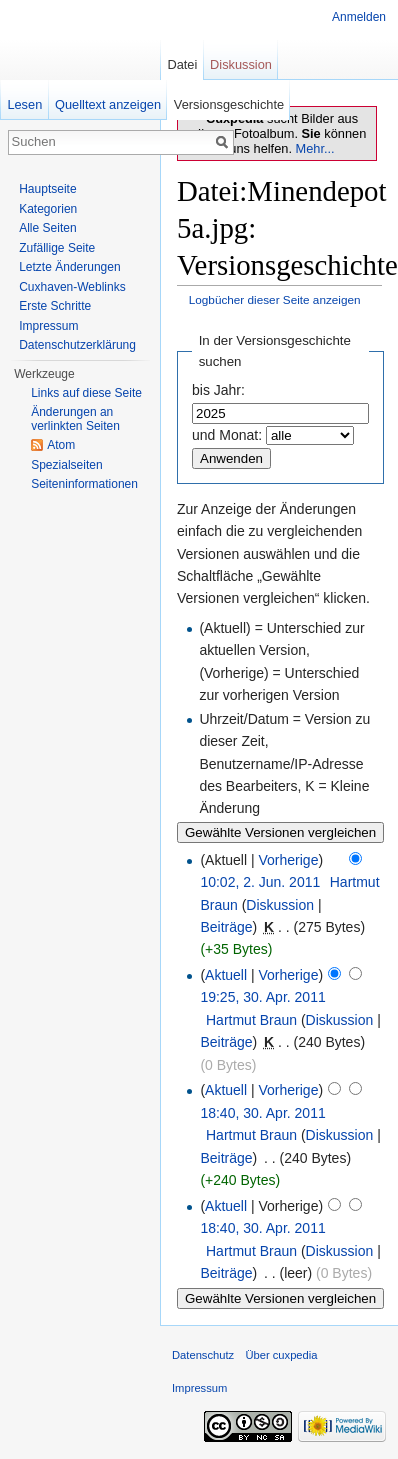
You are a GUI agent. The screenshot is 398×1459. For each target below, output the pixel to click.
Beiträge (226, 927)
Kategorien (48, 209)
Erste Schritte (55, 306)
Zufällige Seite (57, 248)
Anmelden (359, 17)
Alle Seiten (47, 228)
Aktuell (226, 975)
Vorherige (289, 860)
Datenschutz (203, 1355)
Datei (182, 64)
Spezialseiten (66, 465)
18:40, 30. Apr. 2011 (262, 1113)
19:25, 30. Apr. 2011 (262, 997)
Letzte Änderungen (69, 267)
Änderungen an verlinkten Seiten (75, 419)
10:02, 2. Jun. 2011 (260, 882)
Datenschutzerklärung (77, 345)
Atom (61, 445)
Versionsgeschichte (229, 104)
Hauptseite (47, 189)
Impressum (48, 326)
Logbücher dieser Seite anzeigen (275, 299)
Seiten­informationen (84, 484)
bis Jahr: (218, 390)
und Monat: (227, 435)
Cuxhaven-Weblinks (72, 287)
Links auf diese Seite (86, 393)
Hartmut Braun (251, 1020)
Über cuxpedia (281, 1355)
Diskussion (280, 905)
